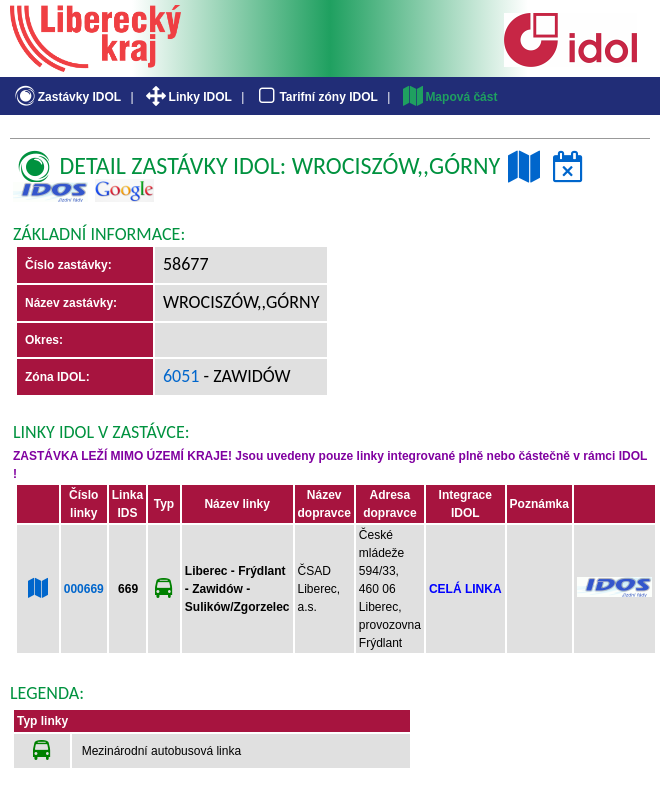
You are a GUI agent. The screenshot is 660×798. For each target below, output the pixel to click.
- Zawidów (245, 376)
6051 (181, 376)
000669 (84, 589)
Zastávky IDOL (66, 97)
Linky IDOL (187, 97)
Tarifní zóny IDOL (316, 97)
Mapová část (449, 97)
